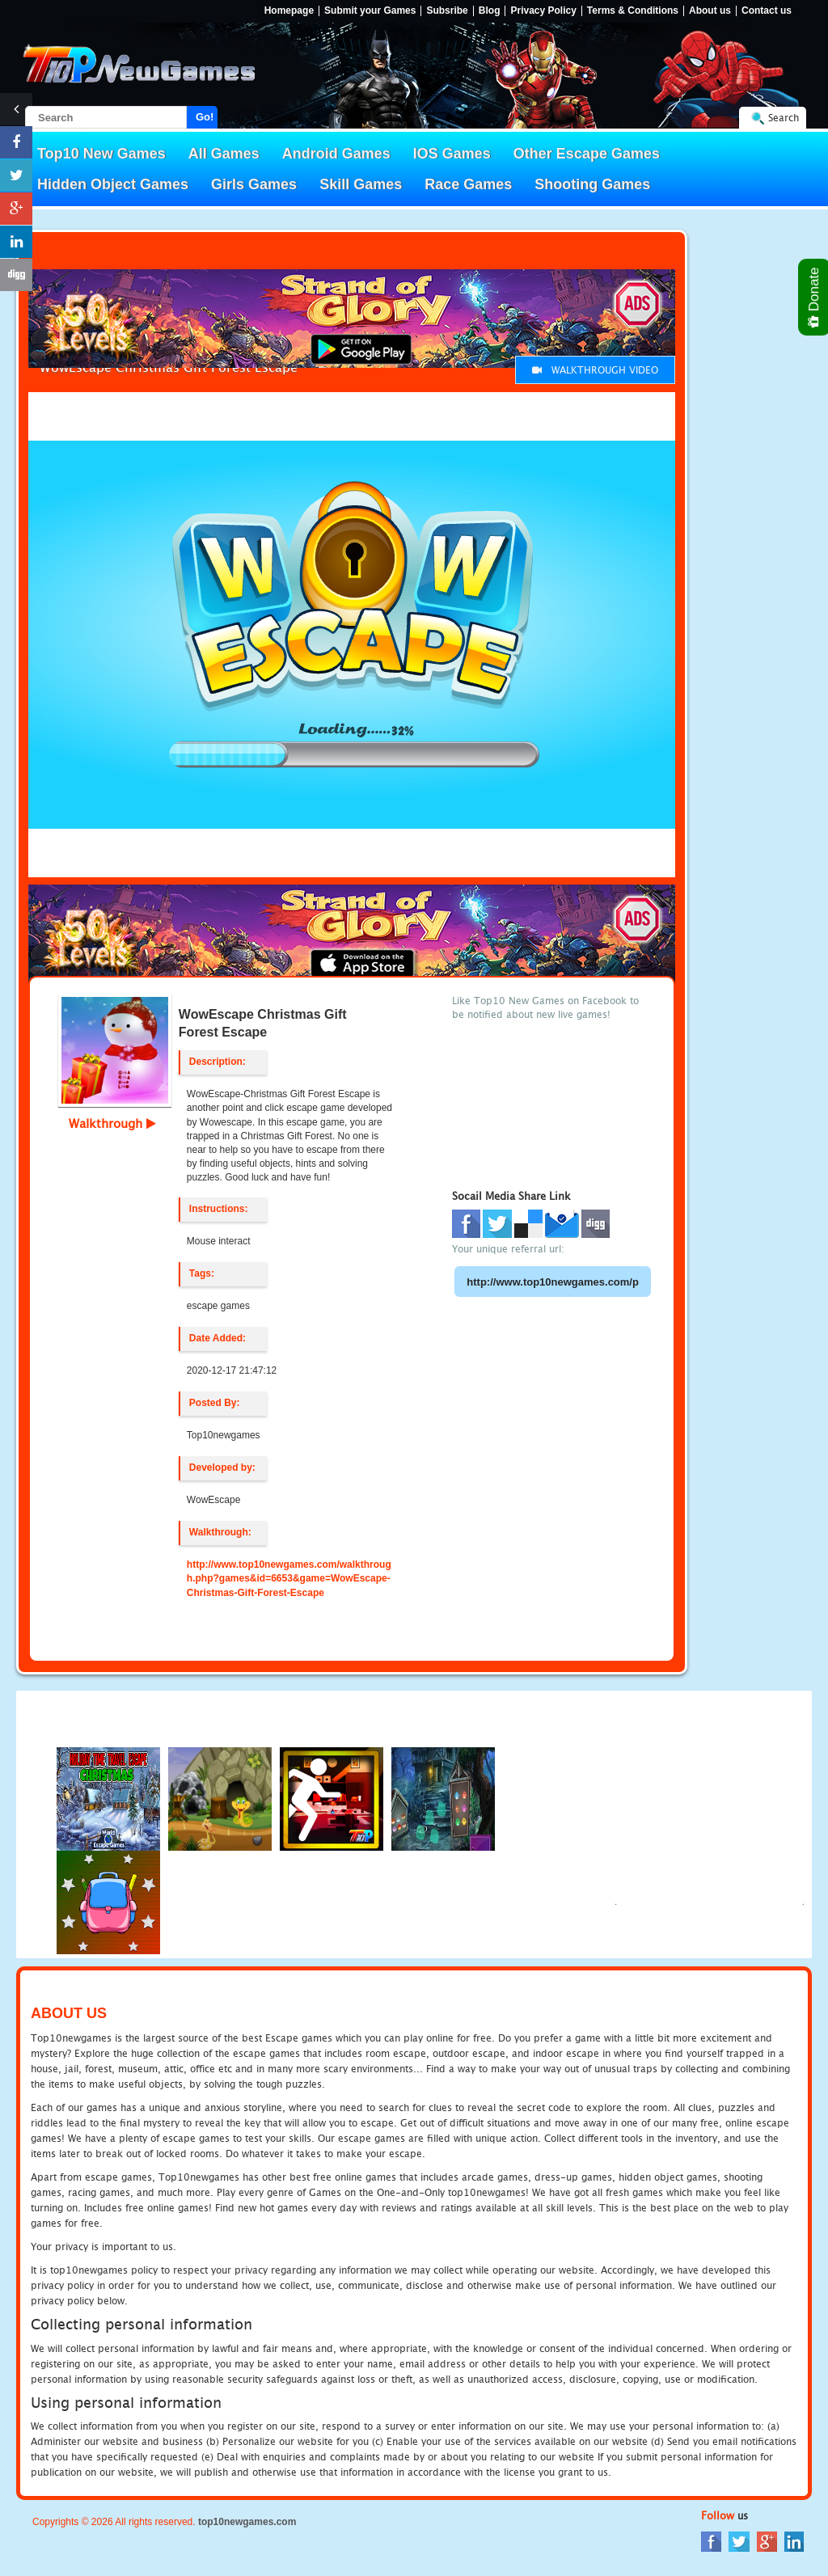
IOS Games (452, 154)
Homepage (289, 11)
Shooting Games (592, 184)
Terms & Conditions (632, 11)
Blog (490, 11)
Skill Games (360, 184)
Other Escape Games (586, 154)
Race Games (468, 184)
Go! (204, 117)
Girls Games (254, 184)
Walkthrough (112, 1123)
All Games (224, 154)
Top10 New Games (101, 154)
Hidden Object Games (112, 184)
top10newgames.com (247, 2521)
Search (783, 118)
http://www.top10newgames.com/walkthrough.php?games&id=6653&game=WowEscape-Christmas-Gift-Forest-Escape (289, 1578)
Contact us (766, 11)
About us (710, 11)
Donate (814, 297)
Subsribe (446, 11)
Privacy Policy (543, 11)
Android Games (336, 154)
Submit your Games (370, 11)
